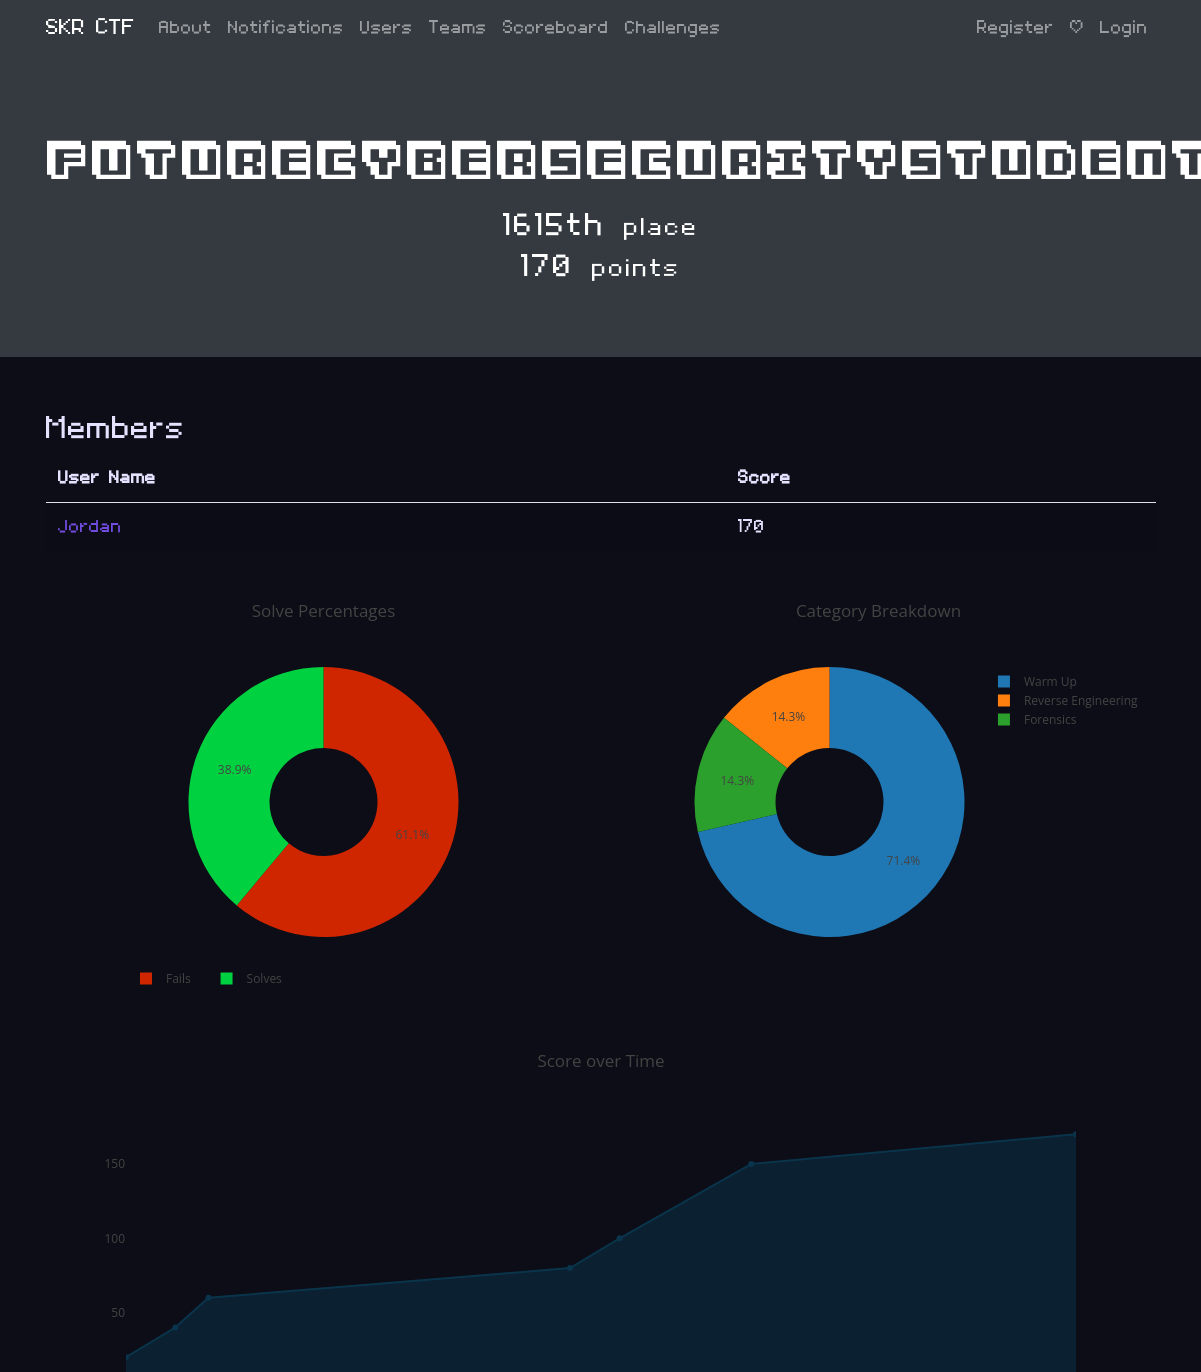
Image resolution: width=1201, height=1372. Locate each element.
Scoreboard (556, 27)
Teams (458, 27)
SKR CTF (90, 27)
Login (1124, 27)
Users (386, 27)
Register (1015, 27)
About (185, 27)
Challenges (673, 27)
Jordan (90, 526)
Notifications (286, 27)
